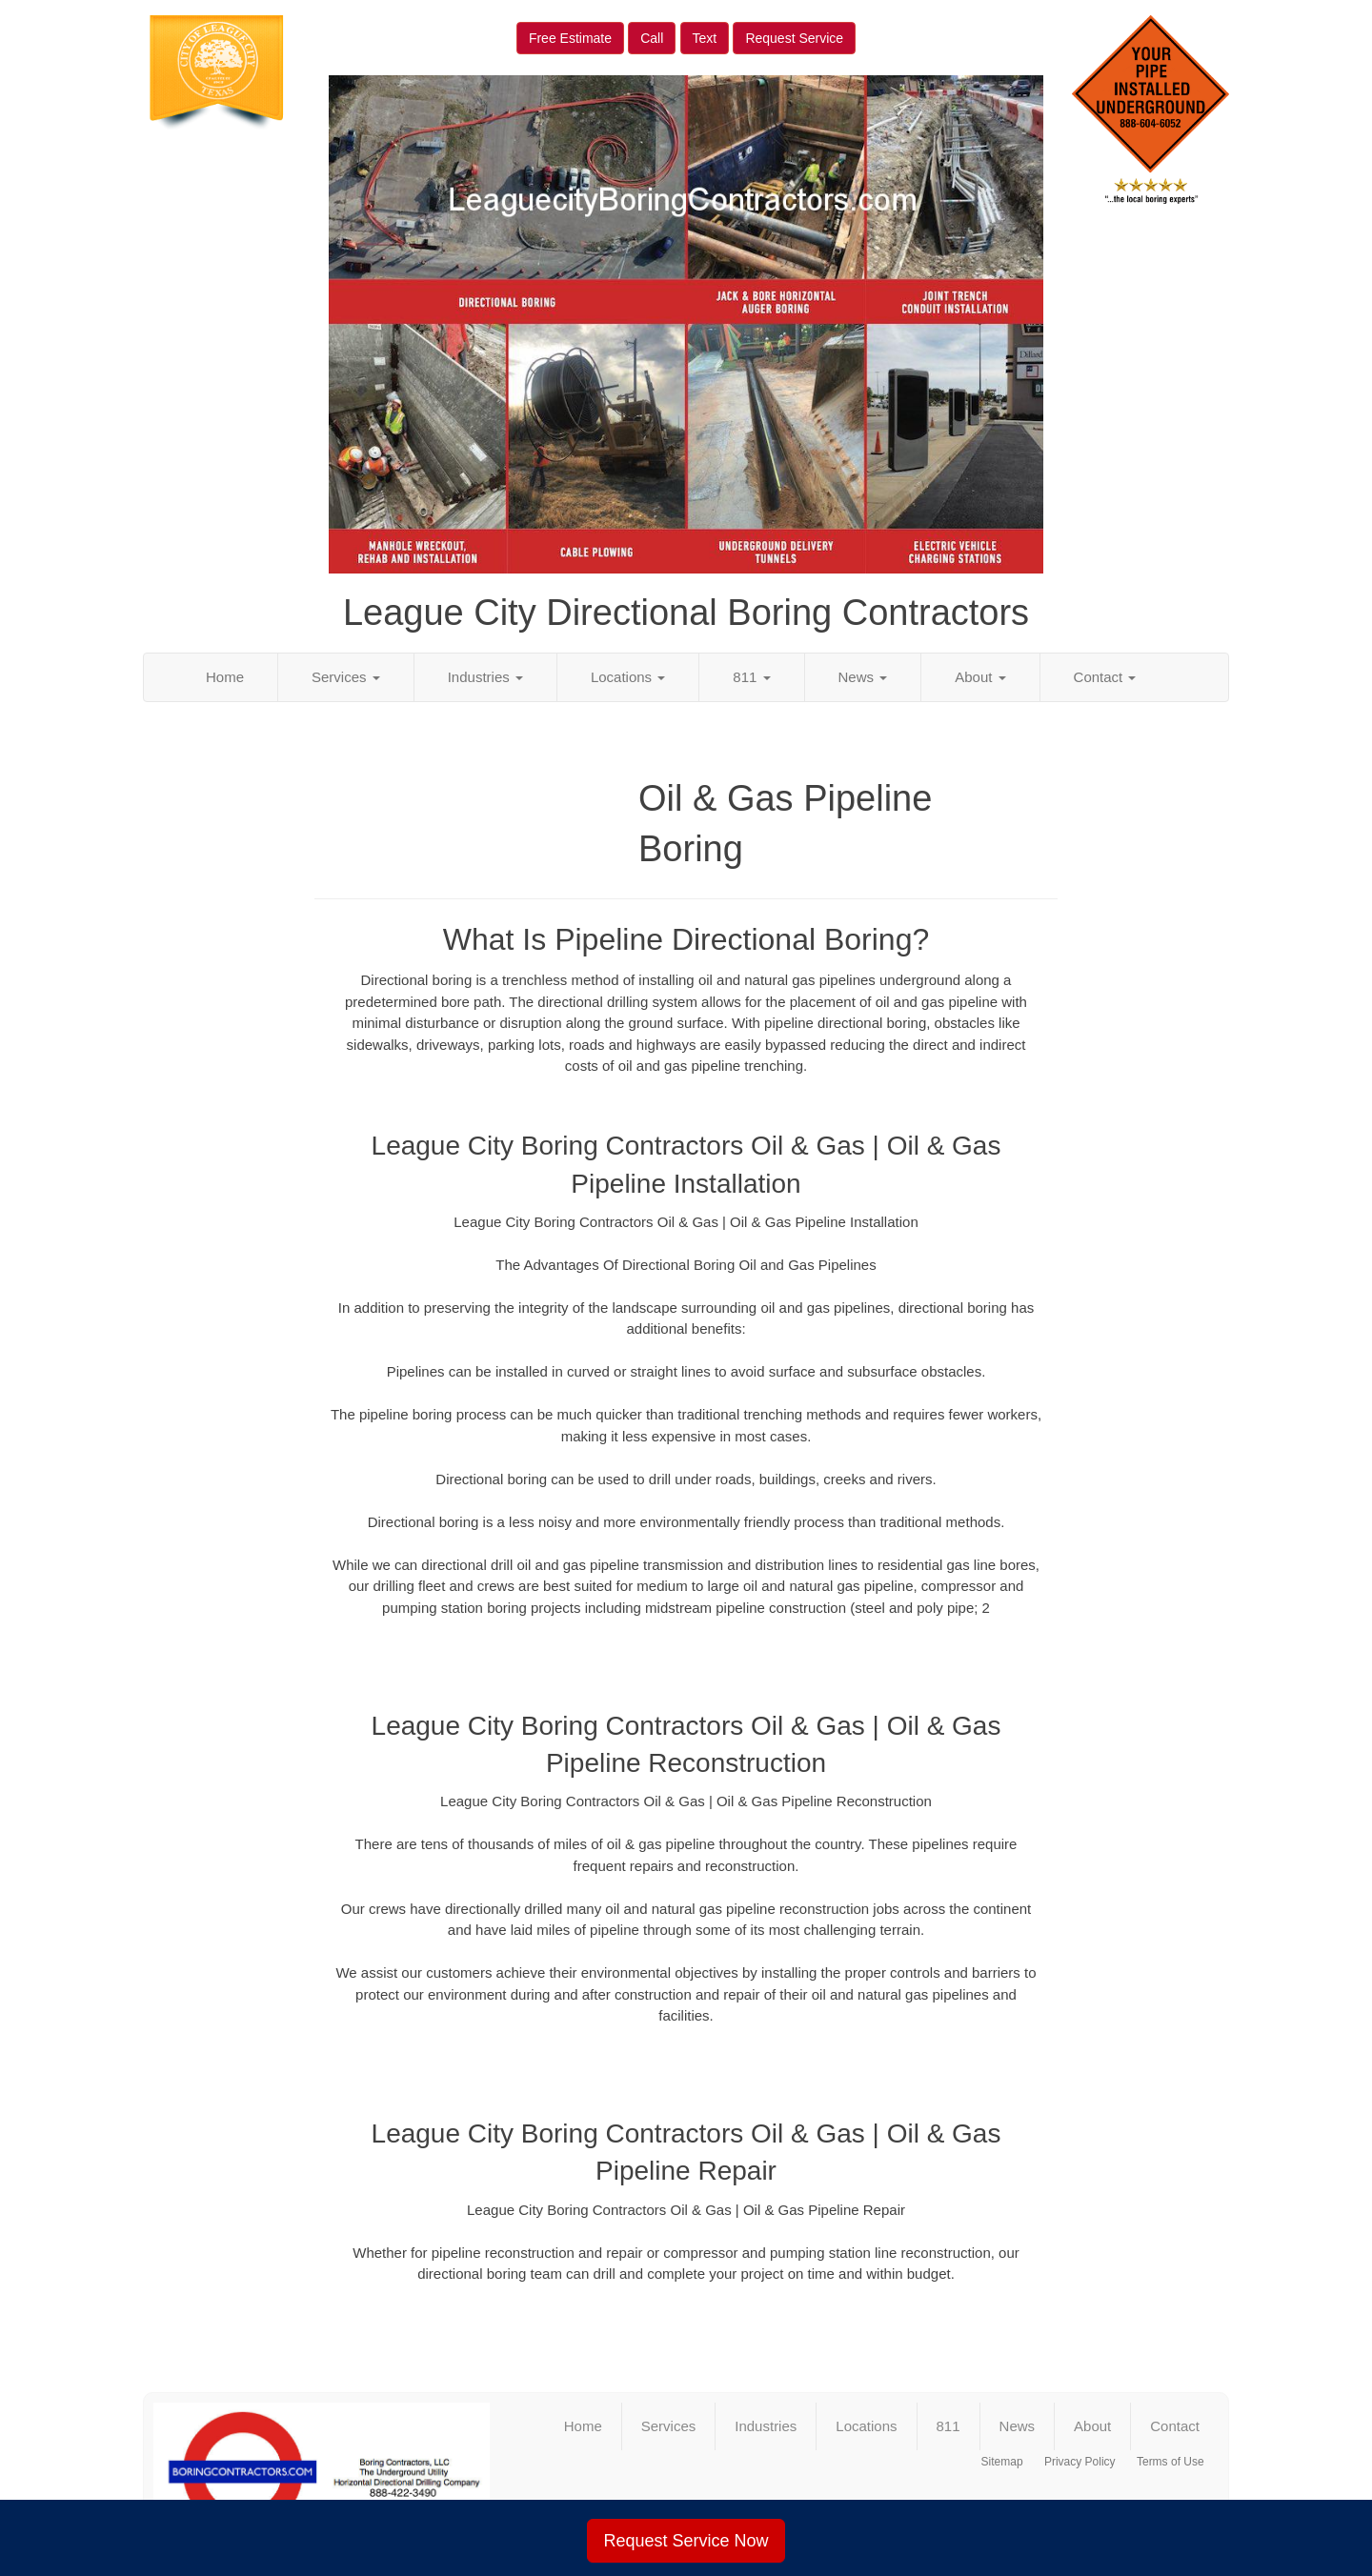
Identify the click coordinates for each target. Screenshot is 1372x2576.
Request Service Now (685, 2540)
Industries (485, 677)
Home (225, 677)
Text (705, 38)
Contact (1105, 677)
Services (346, 677)
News (863, 677)
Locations (628, 677)
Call (651, 38)
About (980, 677)
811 (751, 677)
